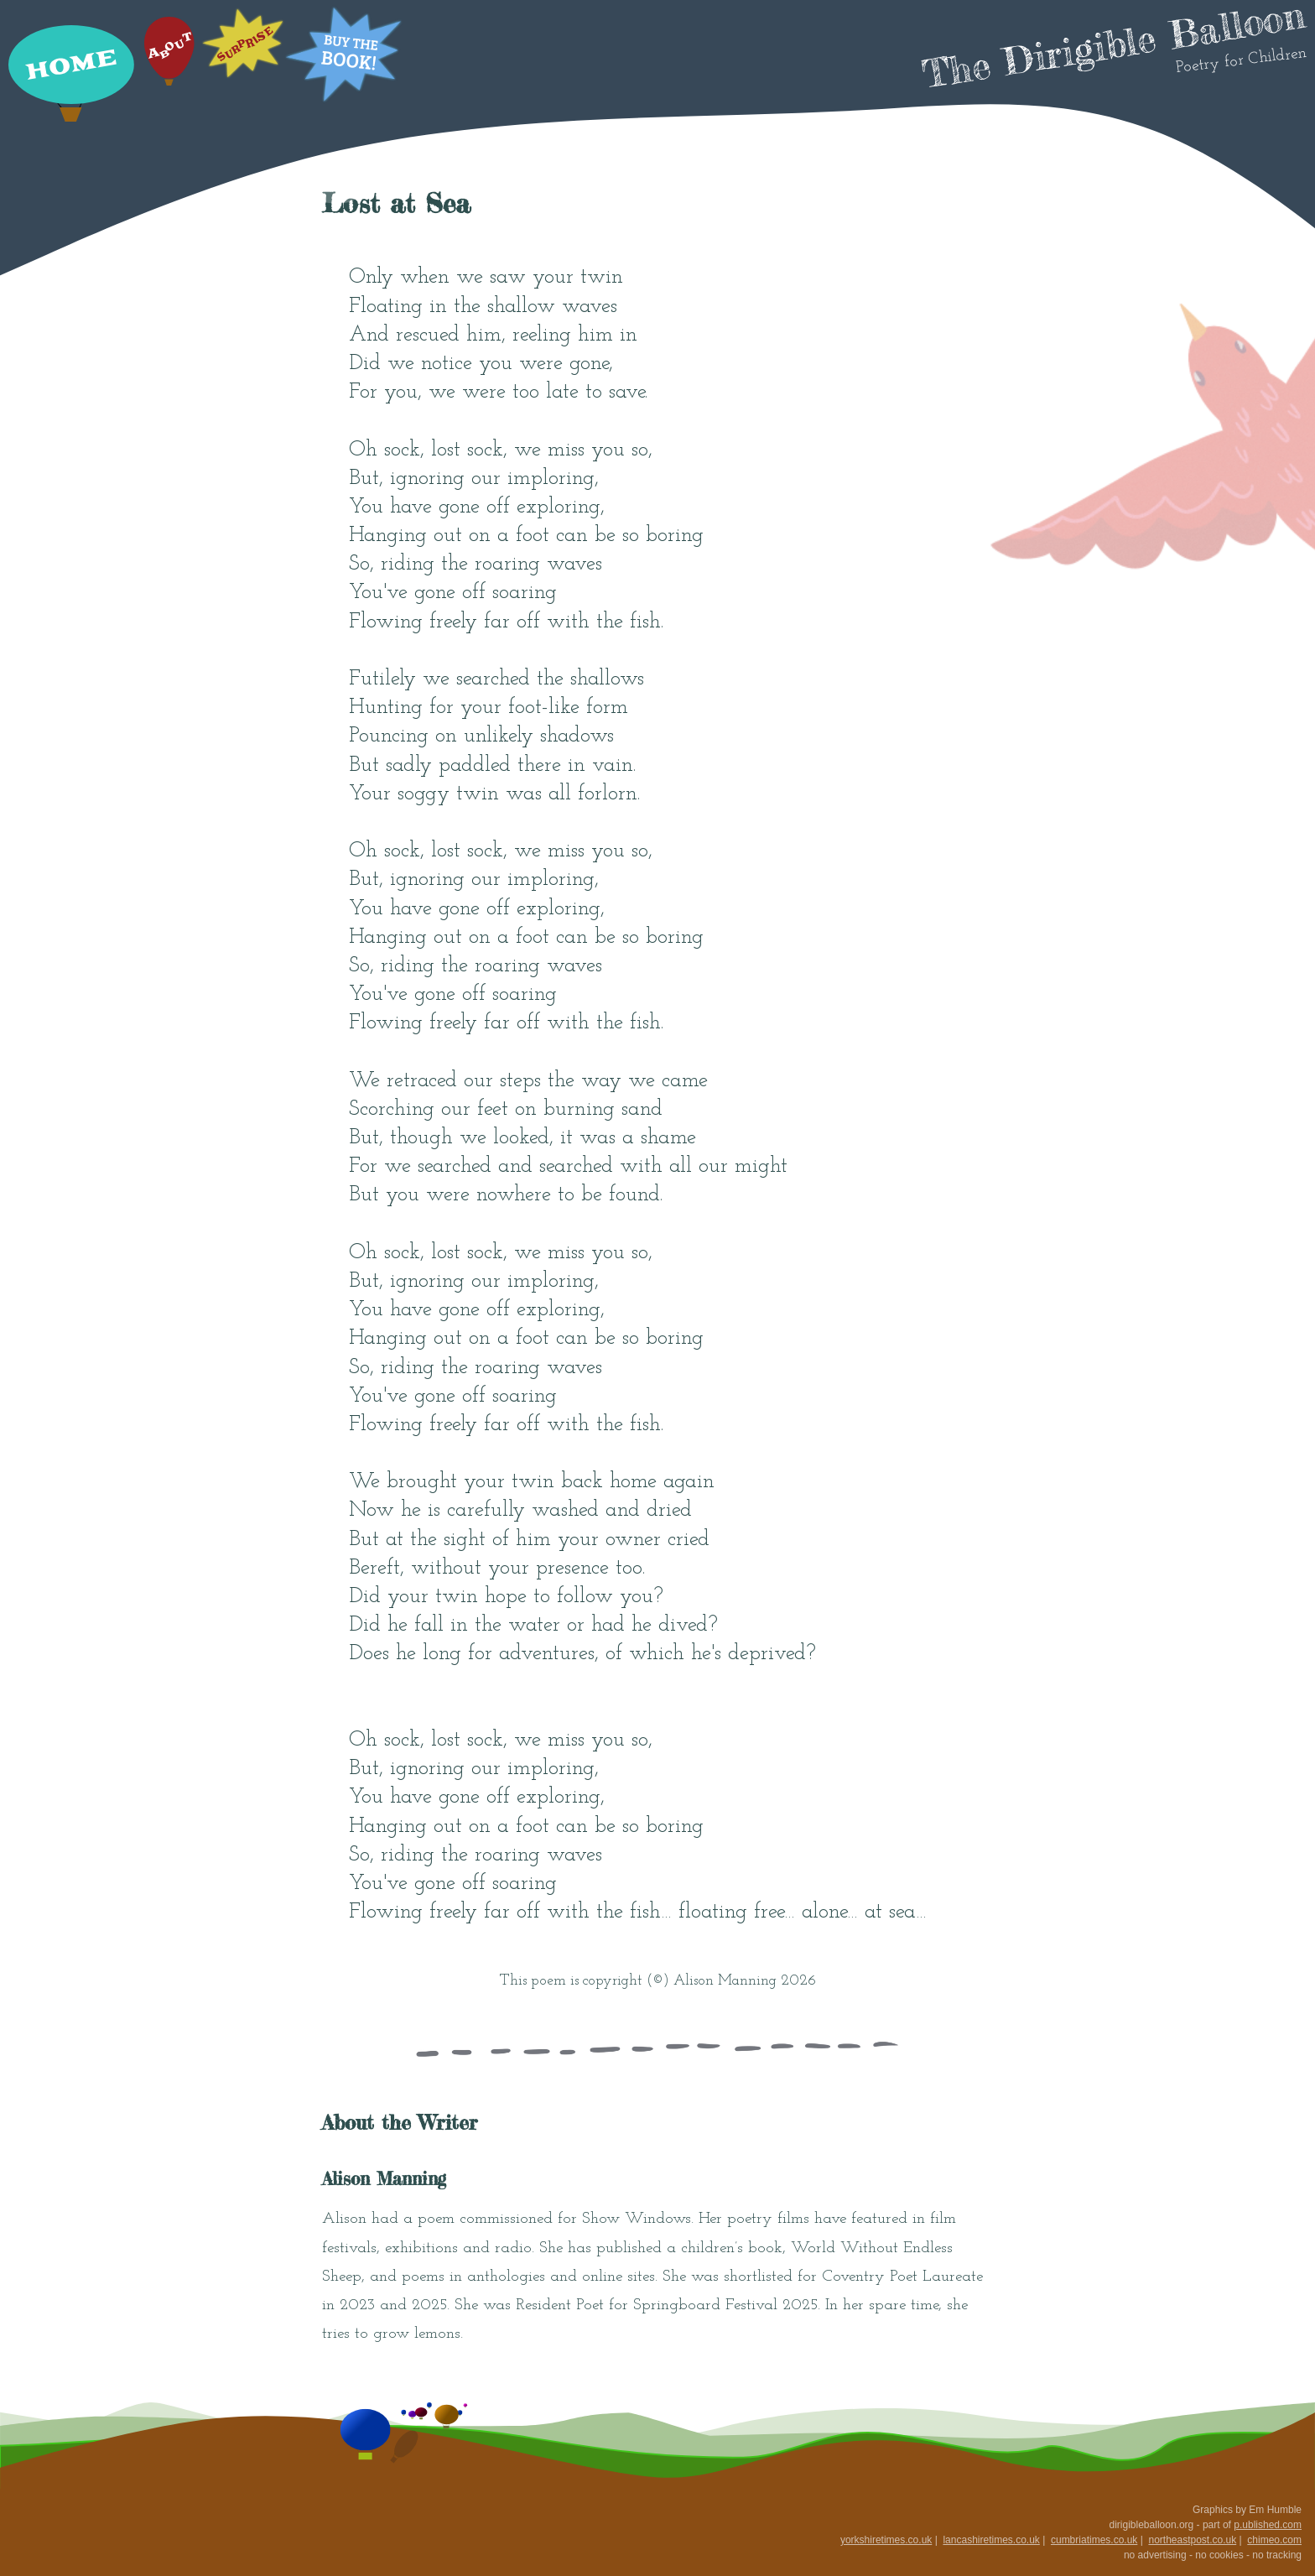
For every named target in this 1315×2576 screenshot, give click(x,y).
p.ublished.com (1268, 2525)
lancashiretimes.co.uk (991, 2540)
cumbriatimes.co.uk (1094, 2540)
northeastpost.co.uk (1192, 2540)
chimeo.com (1274, 2540)
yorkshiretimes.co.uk (886, 2540)
